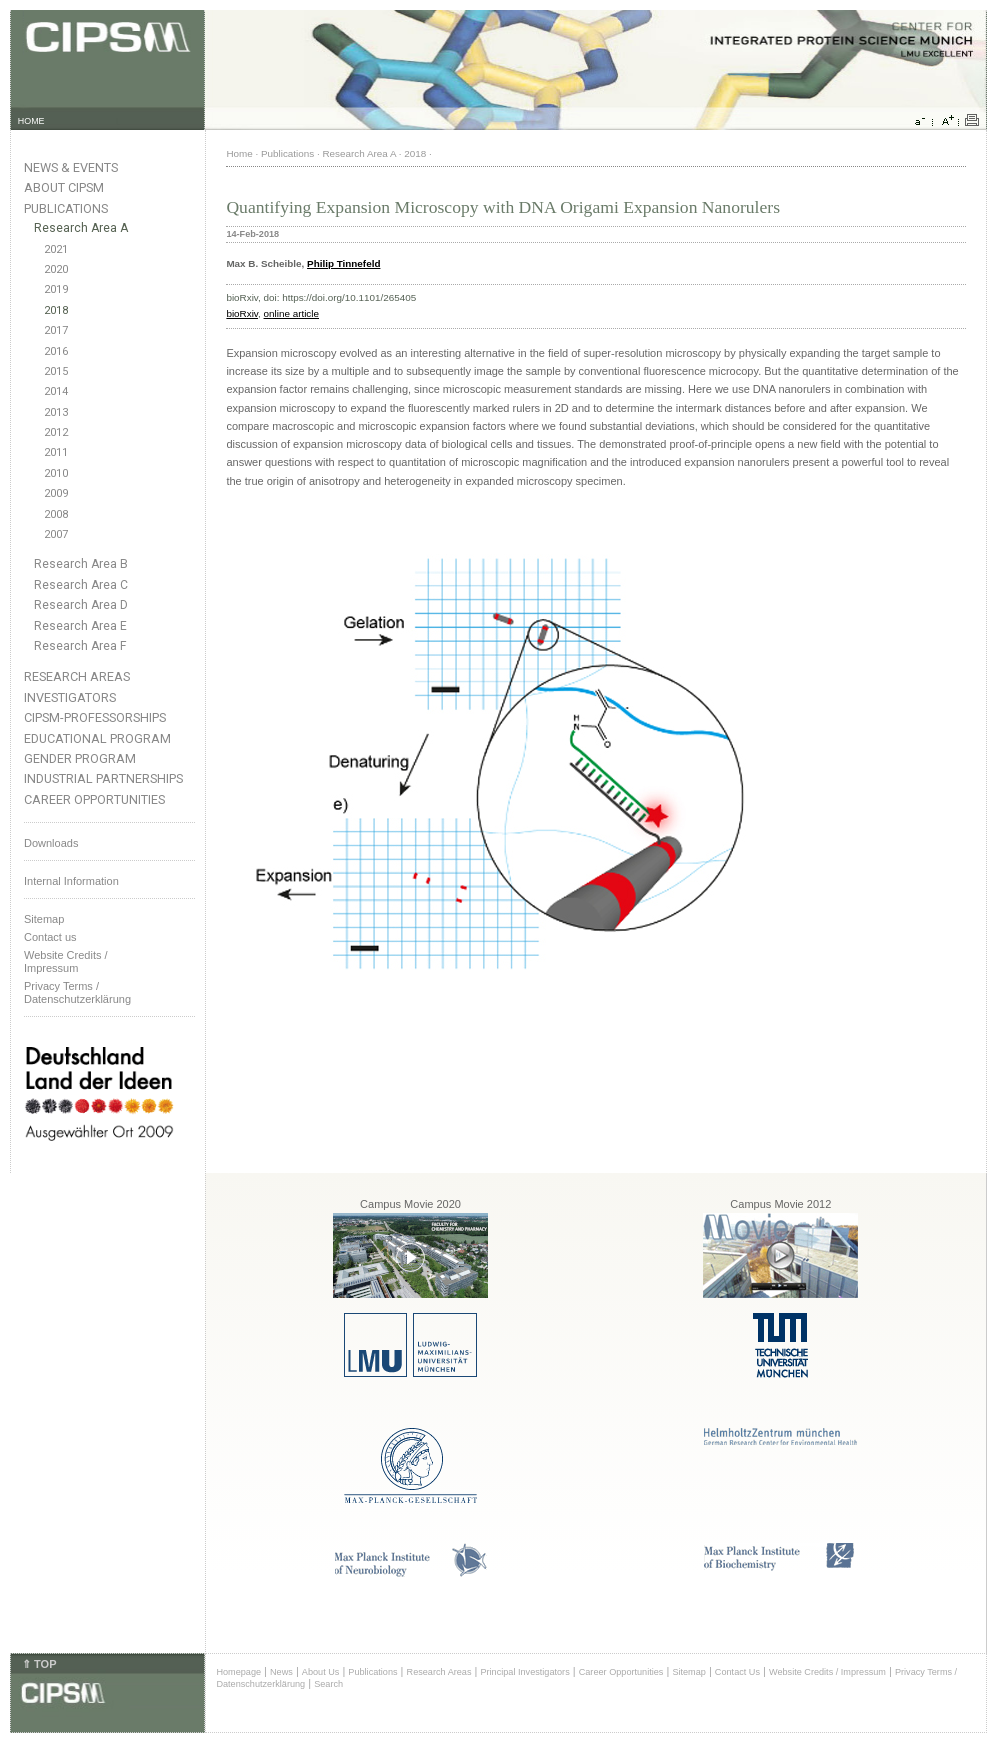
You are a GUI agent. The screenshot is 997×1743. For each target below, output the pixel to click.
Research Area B (81, 564)
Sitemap (44, 919)
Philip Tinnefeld (343, 263)
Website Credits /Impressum (66, 961)
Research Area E (80, 626)
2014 (56, 391)
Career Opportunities (94, 799)
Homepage (238, 1672)
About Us (321, 1672)
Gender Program (80, 758)
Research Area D (81, 605)
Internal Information (71, 881)
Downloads (51, 843)
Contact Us (737, 1672)
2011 (56, 452)
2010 (56, 473)
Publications (66, 208)
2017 (56, 330)
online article (291, 313)
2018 (56, 310)
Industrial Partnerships (103, 778)
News (281, 1672)
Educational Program (97, 738)
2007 (56, 534)
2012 (56, 432)
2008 (56, 514)
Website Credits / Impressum (827, 1672)
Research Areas (77, 676)
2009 (56, 493)
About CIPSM (64, 187)
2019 (56, 289)
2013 (56, 412)
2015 (56, 371)
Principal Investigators (524, 1672)
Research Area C (81, 585)
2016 (56, 351)
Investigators (70, 697)
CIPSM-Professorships (95, 717)
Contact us (50, 937)
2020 (56, 269)
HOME (31, 121)
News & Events (71, 167)
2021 (56, 249)
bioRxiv (242, 313)
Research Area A (81, 228)
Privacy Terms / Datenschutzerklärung (77, 992)
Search (328, 1684)
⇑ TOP (39, 1664)
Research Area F (80, 646)
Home (239, 153)
